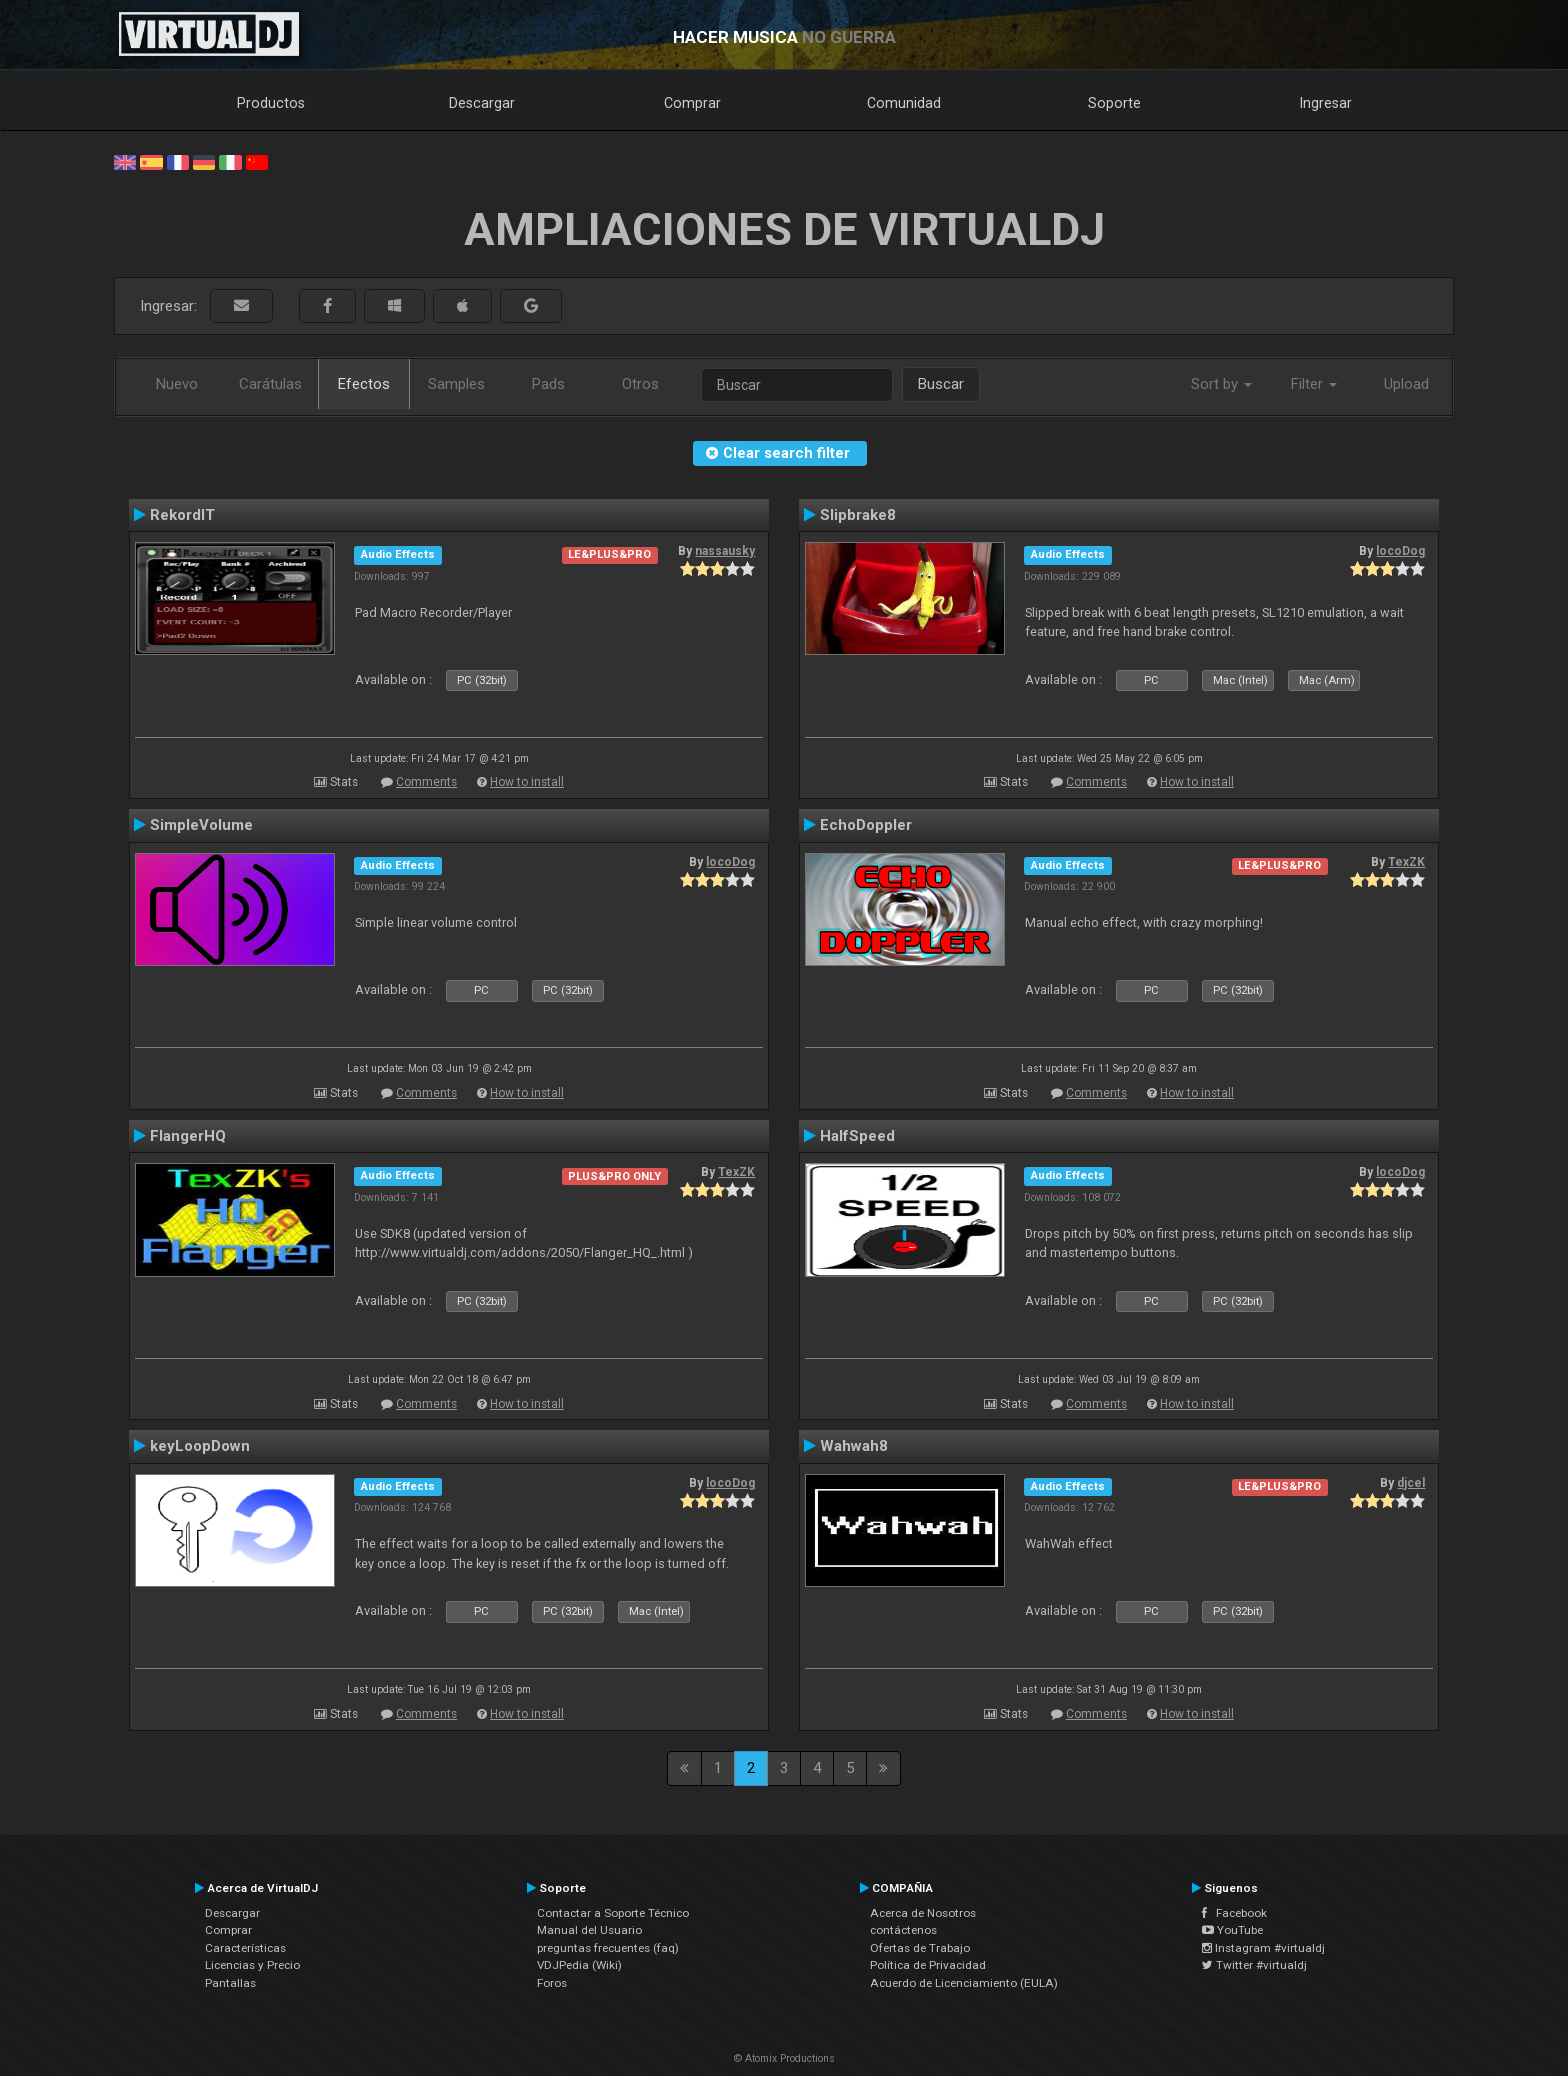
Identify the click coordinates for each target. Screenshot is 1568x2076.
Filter (1314, 384)
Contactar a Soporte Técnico (613, 1913)
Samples (456, 384)
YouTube (1232, 1930)
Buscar (941, 384)
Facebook (1234, 1913)
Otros (640, 384)
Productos (271, 103)
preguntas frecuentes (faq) (608, 1948)
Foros (552, 1983)
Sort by (1221, 384)
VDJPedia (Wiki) (579, 1965)
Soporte (1114, 103)
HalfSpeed (857, 1136)
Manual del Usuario (589, 1930)
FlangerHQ (188, 1136)
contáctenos (903, 1930)
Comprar (692, 103)
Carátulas (270, 384)
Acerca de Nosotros (923, 1913)
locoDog (1400, 551)
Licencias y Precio (252, 1965)
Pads (548, 384)
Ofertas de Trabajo (920, 1948)
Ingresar (1326, 103)
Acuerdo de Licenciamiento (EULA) (964, 1983)
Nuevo (177, 384)
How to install (527, 782)
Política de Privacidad (928, 1965)
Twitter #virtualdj (1254, 1965)
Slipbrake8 (858, 515)
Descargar (482, 103)
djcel (1411, 1483)
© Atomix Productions (784, 2058)
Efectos (364, 384)
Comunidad (904, 103)
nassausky (725, 551)
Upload (1406, 384)
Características (245, 1948)
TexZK (1406, 862)
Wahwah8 (854, 1446)
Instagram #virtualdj (1263, 1948)
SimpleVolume (201, 825)
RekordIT (182, 515)
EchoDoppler (866, 825)
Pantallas (230, 1983)
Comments (426, 782)
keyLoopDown (200, 1446)
